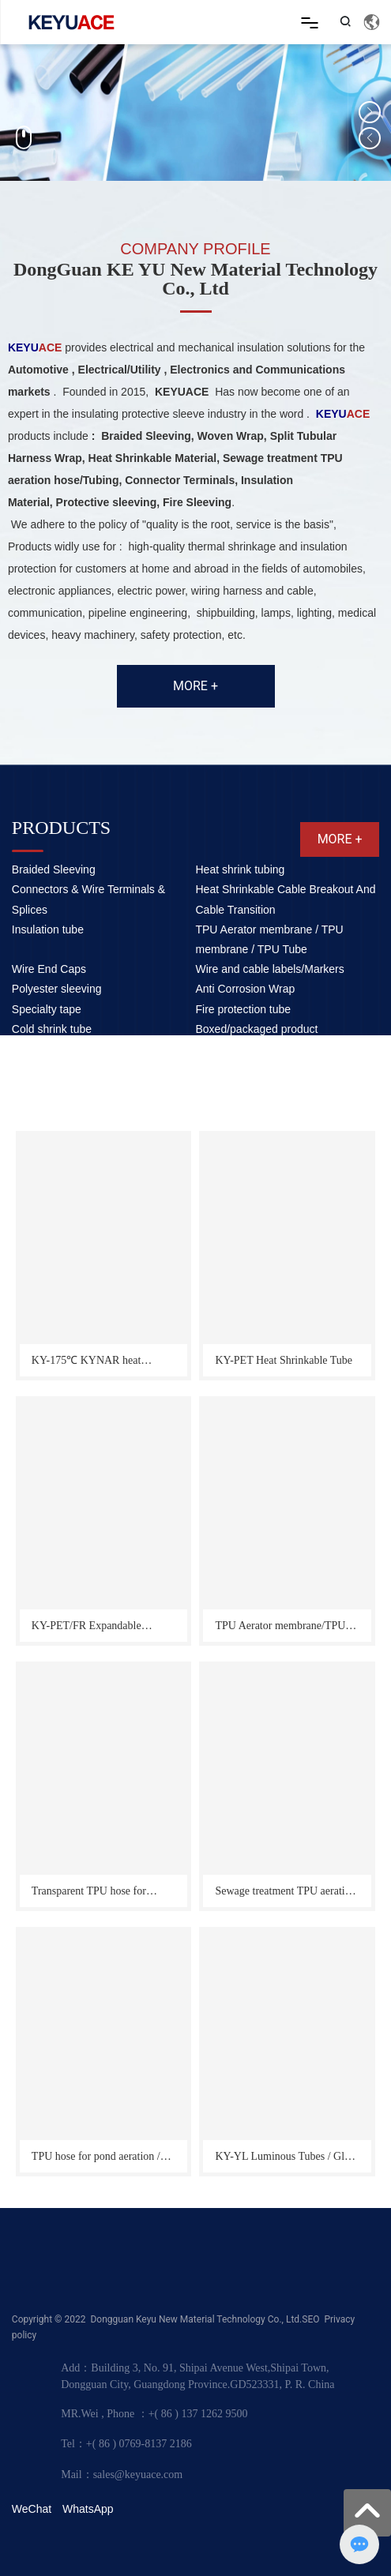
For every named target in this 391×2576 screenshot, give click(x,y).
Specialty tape (46, 1009)
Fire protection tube (243, 1009)
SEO (310, 2319)
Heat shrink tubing (239, 869)
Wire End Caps (49, 969)
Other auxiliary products (70, 1048)
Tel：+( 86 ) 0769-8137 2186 (126, 2444)
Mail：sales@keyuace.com (121, 2474)
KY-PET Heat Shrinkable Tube (283, 1360)
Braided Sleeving (54, 869)
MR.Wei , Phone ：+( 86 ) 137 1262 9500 (154, 2414)
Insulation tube (48, 929)
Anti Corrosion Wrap (245, 988)
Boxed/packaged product (256, 1029)
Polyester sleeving (57, 988)
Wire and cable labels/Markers (269, 969)
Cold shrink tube (52, 1029)
